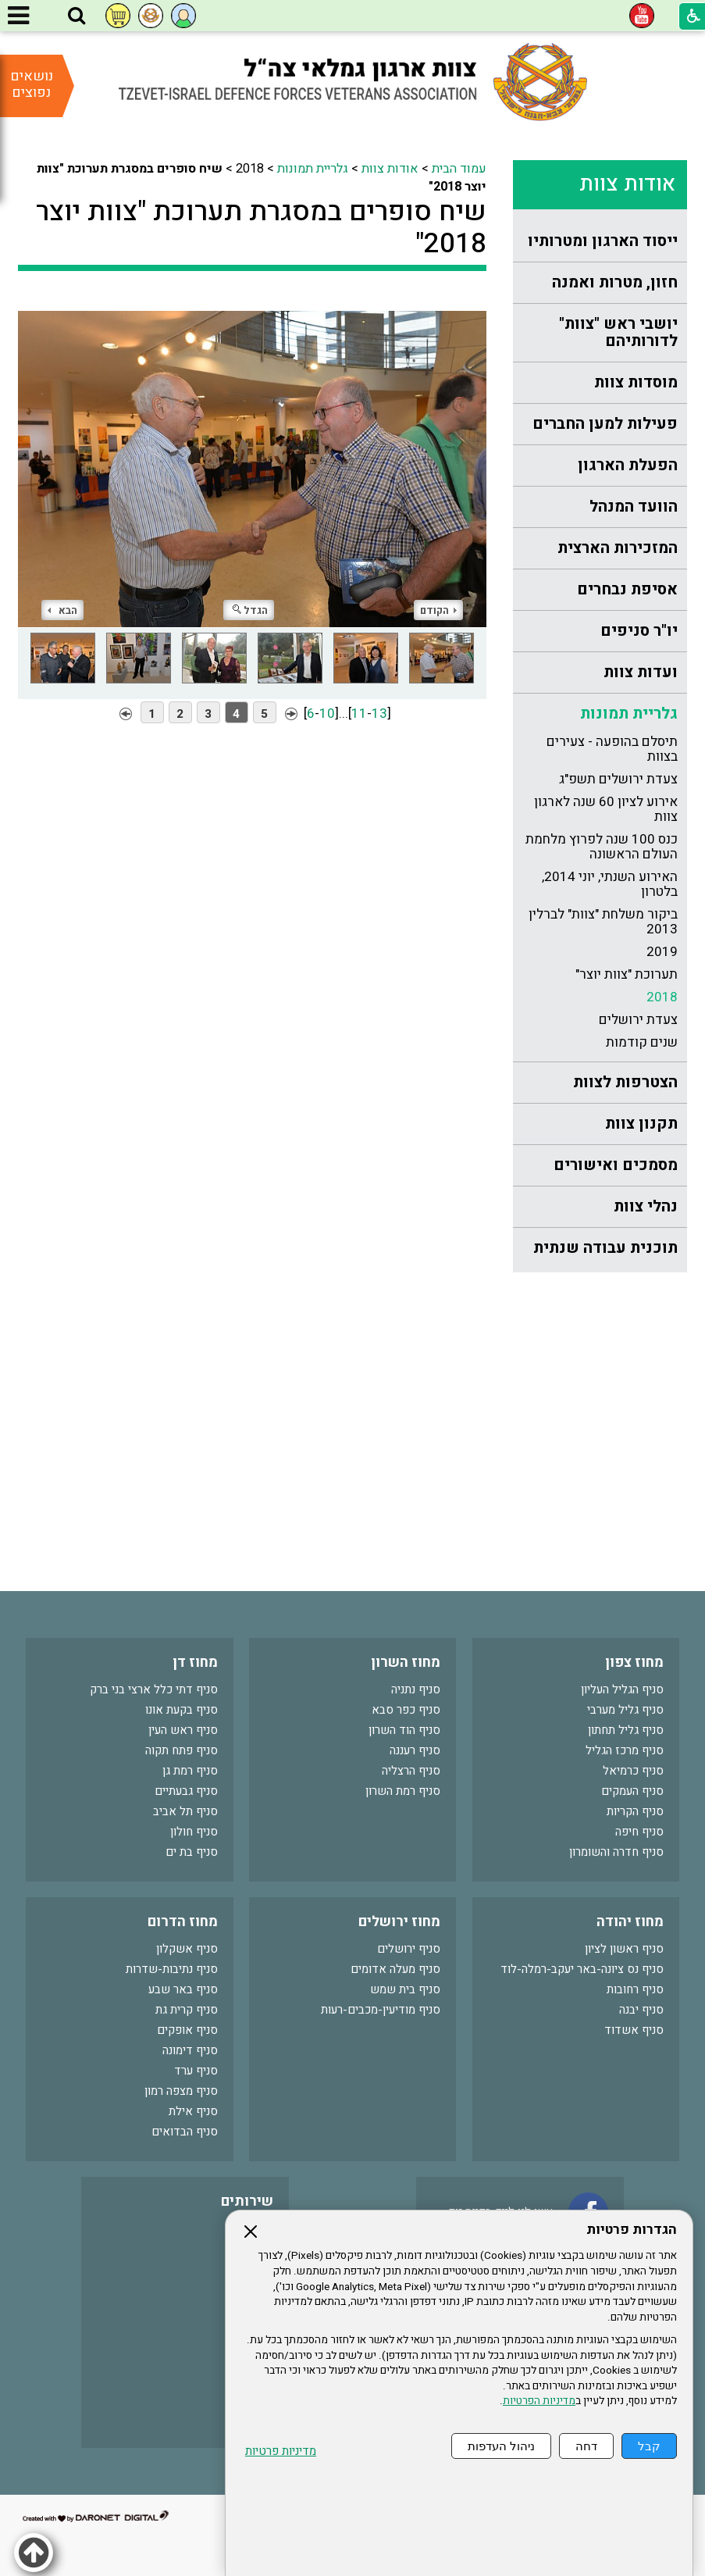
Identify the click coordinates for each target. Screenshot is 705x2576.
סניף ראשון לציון (624, 1948)
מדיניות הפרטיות (539, 2401)
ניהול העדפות (501, 2446)
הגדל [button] (250, 610)
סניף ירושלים (408, 1948)
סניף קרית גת (186, 2009)
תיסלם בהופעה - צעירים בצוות (612, 749)
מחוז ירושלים (399, 1921)
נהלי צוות (646, 1206)
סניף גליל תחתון (626, 1730)
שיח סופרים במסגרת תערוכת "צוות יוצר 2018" (261, 227)
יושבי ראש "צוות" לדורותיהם (618, 332)
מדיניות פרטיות (280, 2451)
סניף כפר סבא (406, 1709)
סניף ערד (196, 2070)
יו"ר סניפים (639, 630)
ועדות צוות (641, 672)
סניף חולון (194, 1831)
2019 (662, 952)
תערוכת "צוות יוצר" (626, 974)
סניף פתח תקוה (181, 1750)
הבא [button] (62, 610)
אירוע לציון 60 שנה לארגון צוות (606, 809)
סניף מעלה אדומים (395, 1969)
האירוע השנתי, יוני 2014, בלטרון (610, 884)
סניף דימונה (190, 2050)
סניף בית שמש (405, 1989)
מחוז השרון (405, 1662)
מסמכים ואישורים (616, 1165)
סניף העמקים (632, 1791)
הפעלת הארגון (628, 465)
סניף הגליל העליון (622, 1689)
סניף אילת (193, 2111)
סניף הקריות (635, 1811)
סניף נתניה (415, 1689)
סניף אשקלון (187, 1948)
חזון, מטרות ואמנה (615, 282)
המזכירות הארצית (617, 548)
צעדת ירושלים (638, 1019)
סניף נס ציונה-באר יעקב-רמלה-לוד (582, 1969)
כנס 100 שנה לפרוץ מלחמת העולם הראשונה (601, 847)
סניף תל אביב (185, 1811)
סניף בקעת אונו (181, 1709)
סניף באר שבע (183, 1989)
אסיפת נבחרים (627, 589)
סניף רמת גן (190, 1770)
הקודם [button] (438, 610)
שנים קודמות (642, 1042)
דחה (586, 2446)
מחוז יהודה (630, 1921)
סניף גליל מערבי (625, 1709)
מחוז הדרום (183, 1921)
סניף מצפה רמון (181, 2091)
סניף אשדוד (634, 2030)
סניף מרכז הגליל (625, 1750)
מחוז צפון (634, 1662)
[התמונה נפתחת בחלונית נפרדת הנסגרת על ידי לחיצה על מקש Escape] (252, 460)
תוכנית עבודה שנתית (605, 1247)
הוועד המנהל (633, 506)
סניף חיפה (639, 1831)
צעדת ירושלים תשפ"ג (618, 779)
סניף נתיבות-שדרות (172, 1969)
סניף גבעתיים (186, 1791)
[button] (76, 16)
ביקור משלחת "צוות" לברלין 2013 (603, 921)
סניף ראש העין (183, 1730)
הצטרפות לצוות (625, 1082)
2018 (662, 997)
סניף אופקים (187, 2030)
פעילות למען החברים (605, 423)
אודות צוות (627, 184)
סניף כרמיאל (633, 1770)
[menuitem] (600, 241)
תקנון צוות (641, 1123)
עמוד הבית (459, 168)
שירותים (247, 2201)
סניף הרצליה (411, 1770)
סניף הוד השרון (404, 1730)
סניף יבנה (641, 2009)
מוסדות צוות (636, 382)
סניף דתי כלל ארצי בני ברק (154, 1689)
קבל (649, 2446)
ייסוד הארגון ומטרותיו (603, 241)
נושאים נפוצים (31, 84)
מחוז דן (195, 1662)
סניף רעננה (415, 1750)
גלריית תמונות (629, 713)
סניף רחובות (635, 1989)
